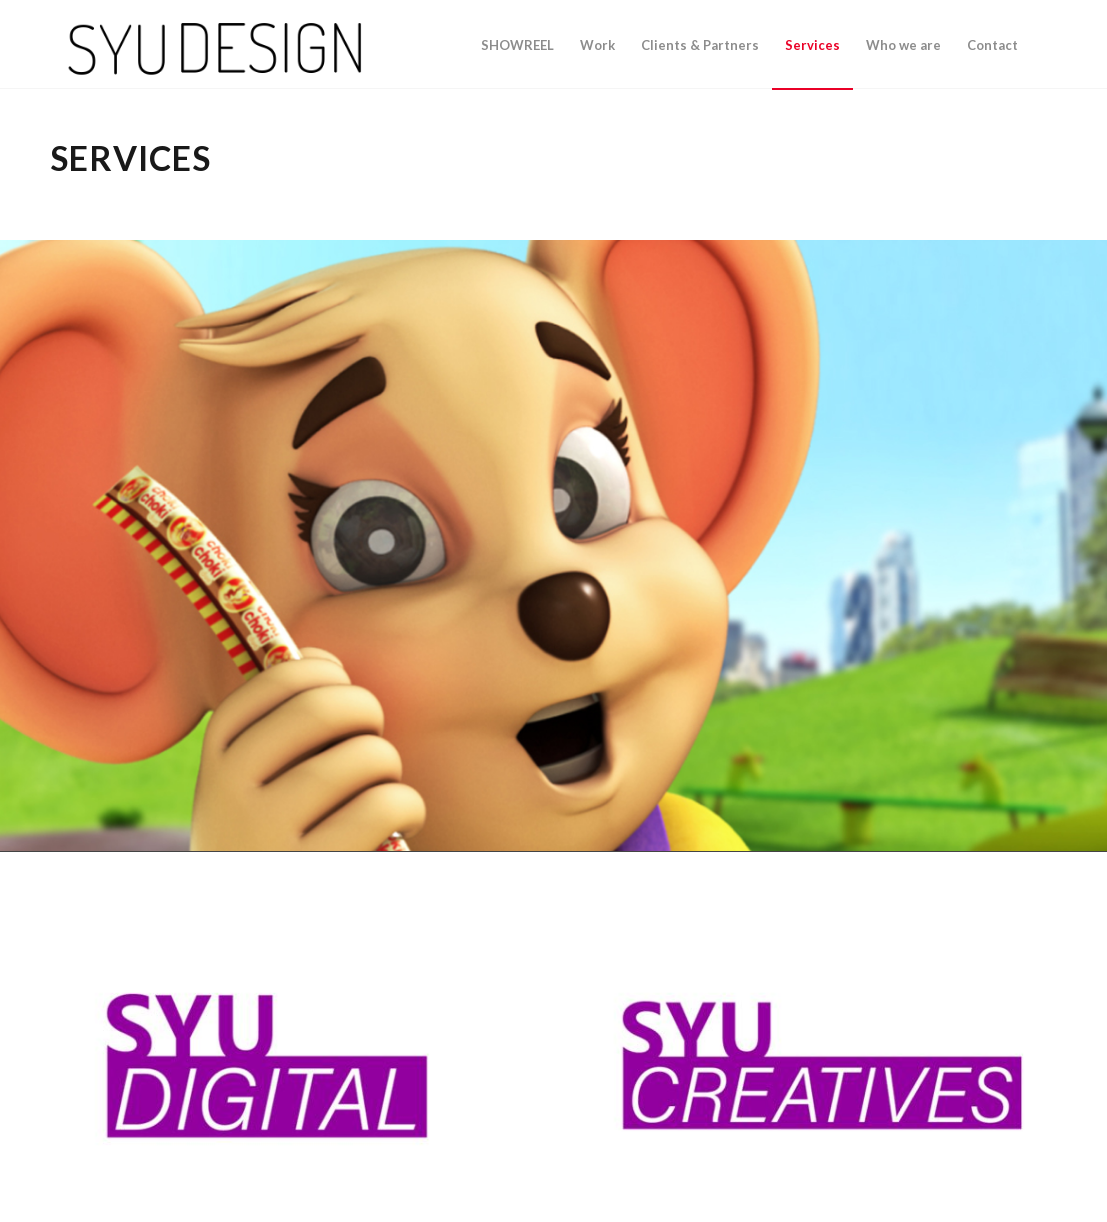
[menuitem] (517, 45)
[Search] (1044, 45)
